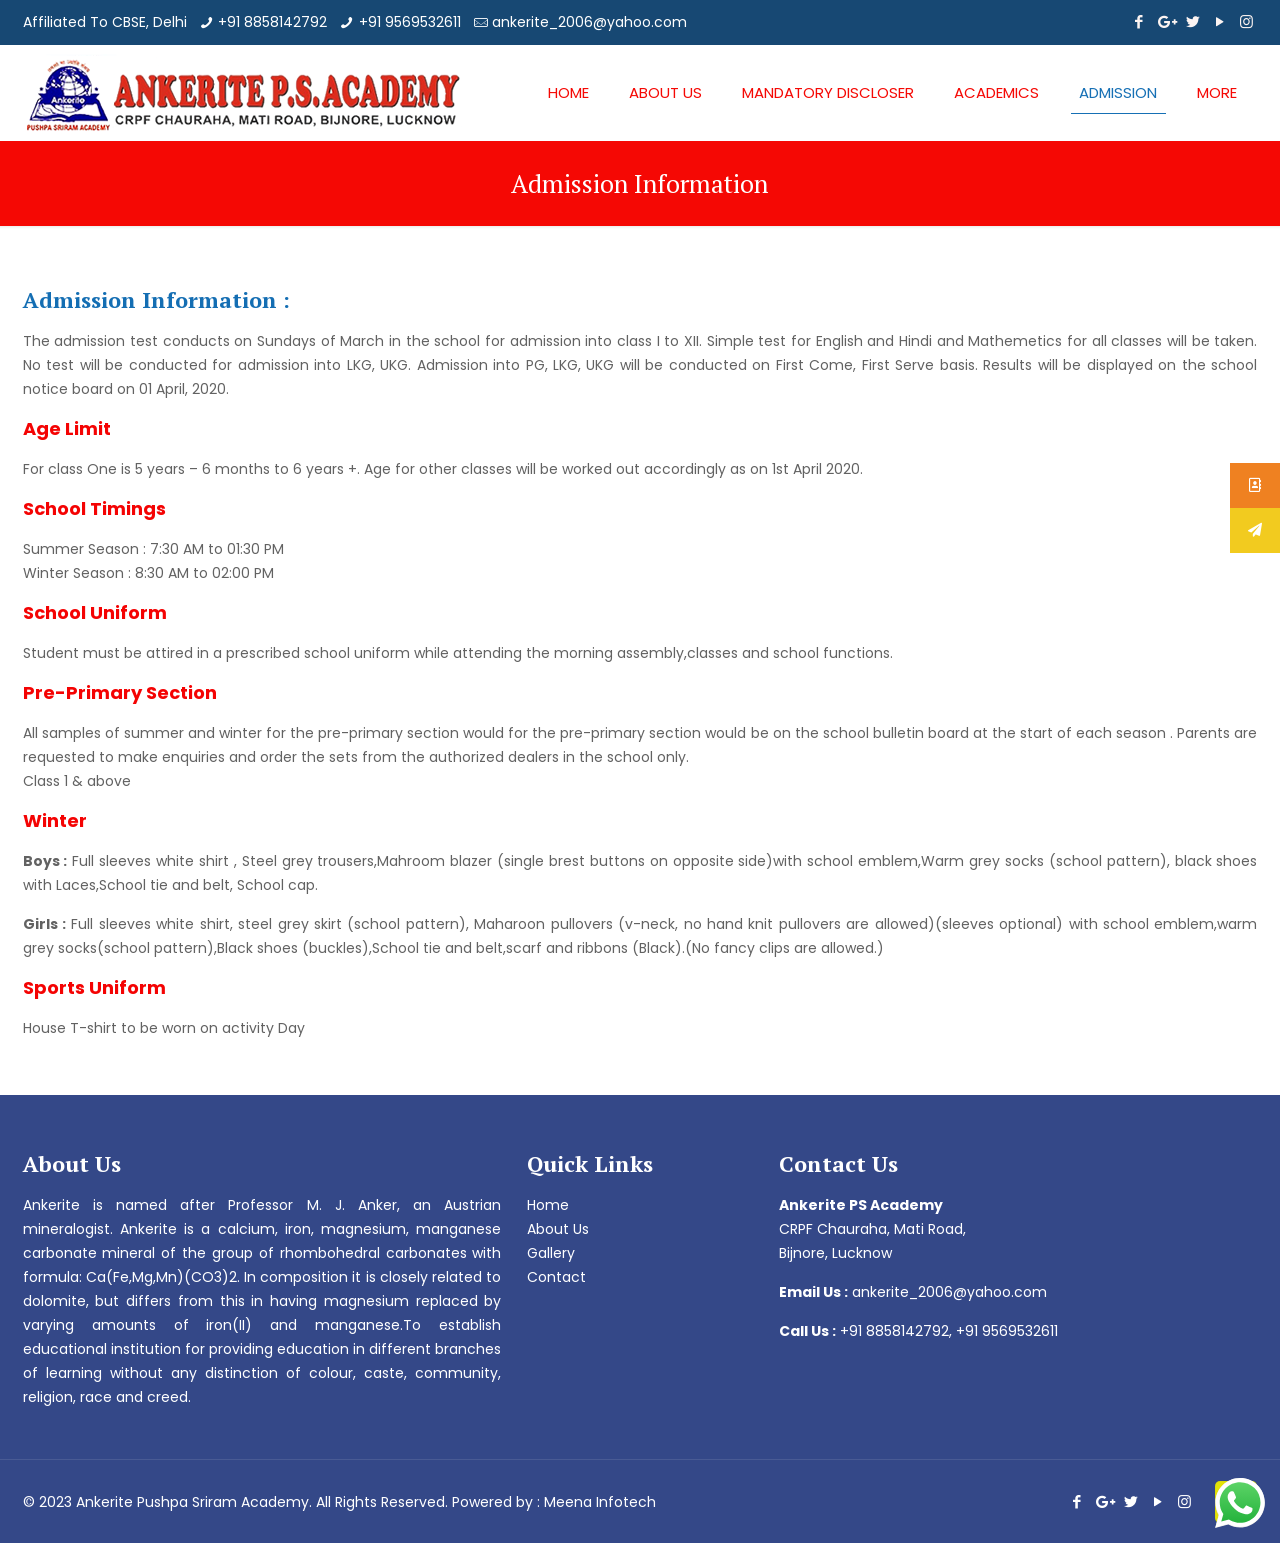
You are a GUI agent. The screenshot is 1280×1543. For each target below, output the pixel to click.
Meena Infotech (600, 1502)
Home (548, 1205)
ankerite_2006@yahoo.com (589, 22)
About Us (558, 1229)
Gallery (551, 1253)
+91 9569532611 (410, 22)
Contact (556, 1277)
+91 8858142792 (272, 22)
